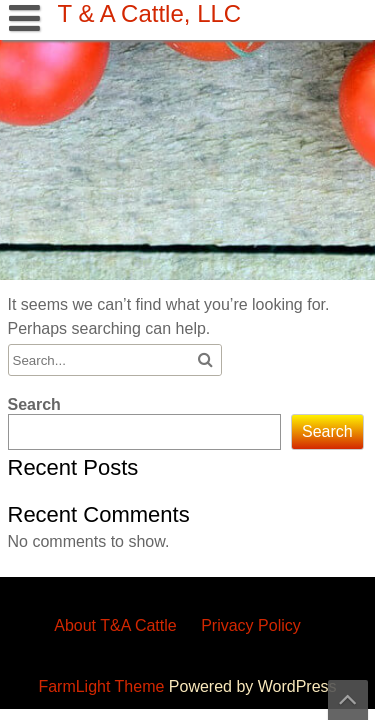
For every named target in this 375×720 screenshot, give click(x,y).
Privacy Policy (251, 625)
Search (34, 404)
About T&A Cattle (115, 625)
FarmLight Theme (103, 686)
